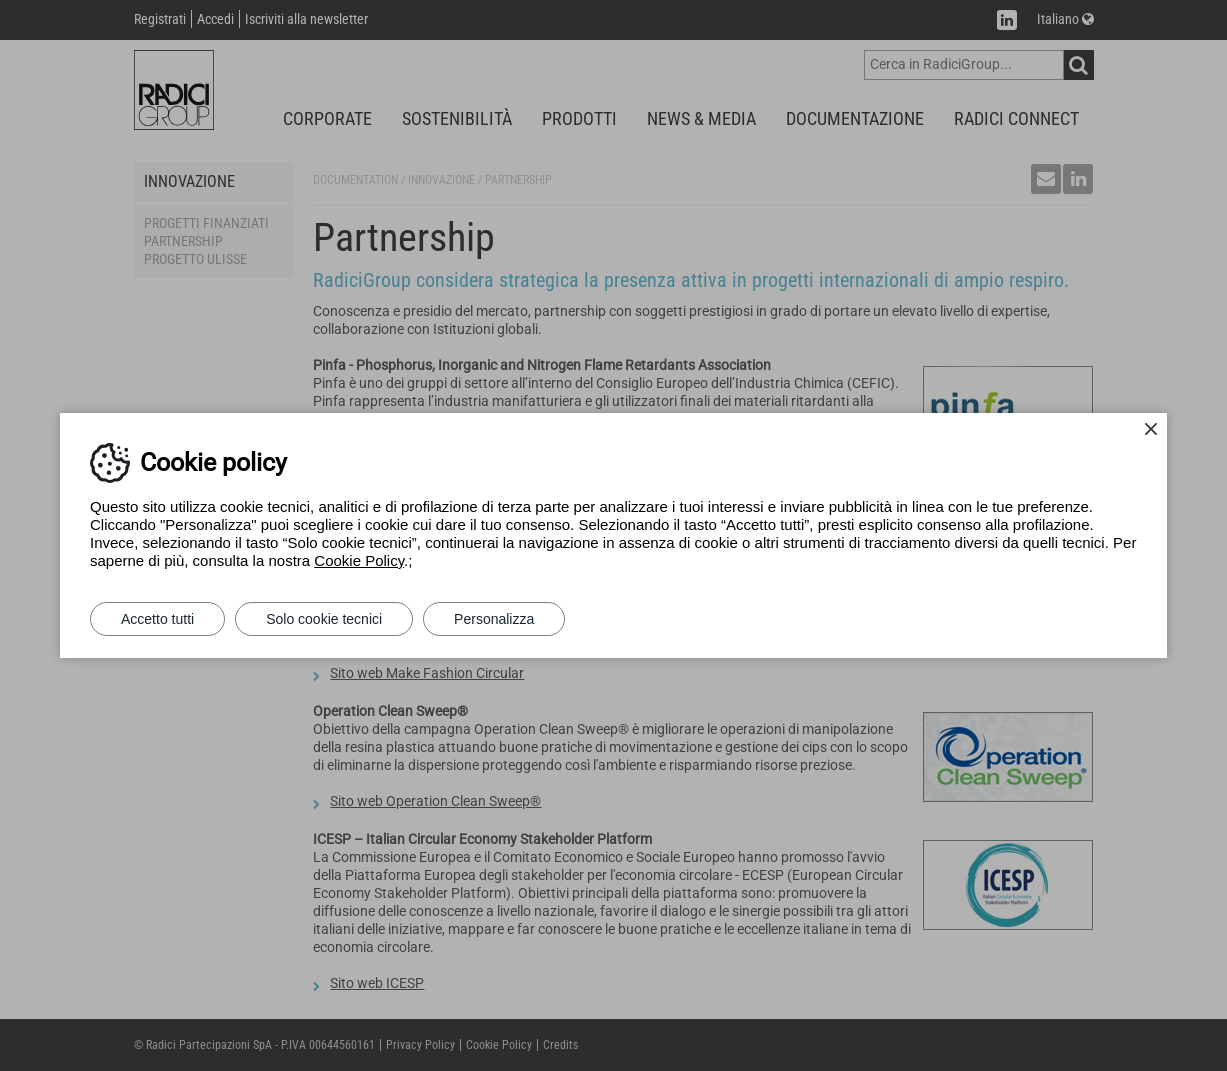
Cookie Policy (359, 560)
